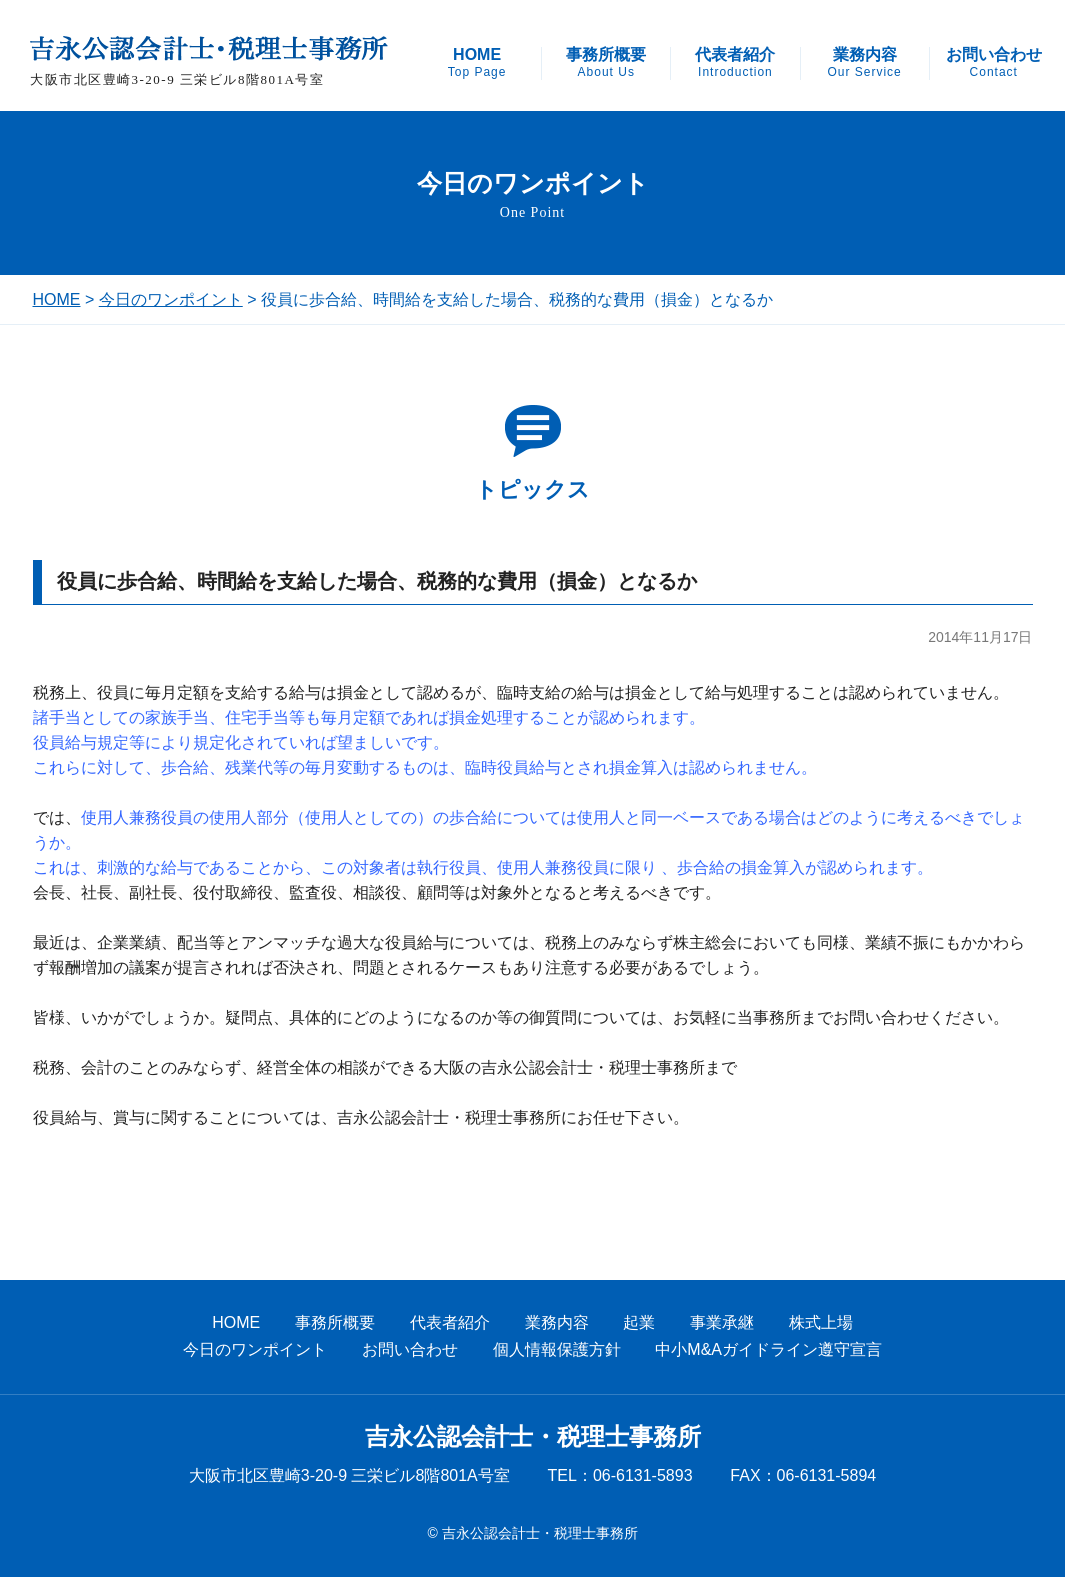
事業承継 (722, 1322)
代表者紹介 (735, 63)
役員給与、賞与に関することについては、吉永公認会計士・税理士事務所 (297, 1117)
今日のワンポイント (171, 299)
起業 (639, 1322)
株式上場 (821, 1322)
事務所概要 (606, 63)
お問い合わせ (994, 63)
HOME (477, 63)
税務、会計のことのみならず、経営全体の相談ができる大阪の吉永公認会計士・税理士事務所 (369, 1067)
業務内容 (864, 63)
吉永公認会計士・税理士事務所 (533, 1437)
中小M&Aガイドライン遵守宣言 (768, 1349)
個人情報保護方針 (557, 1349)
